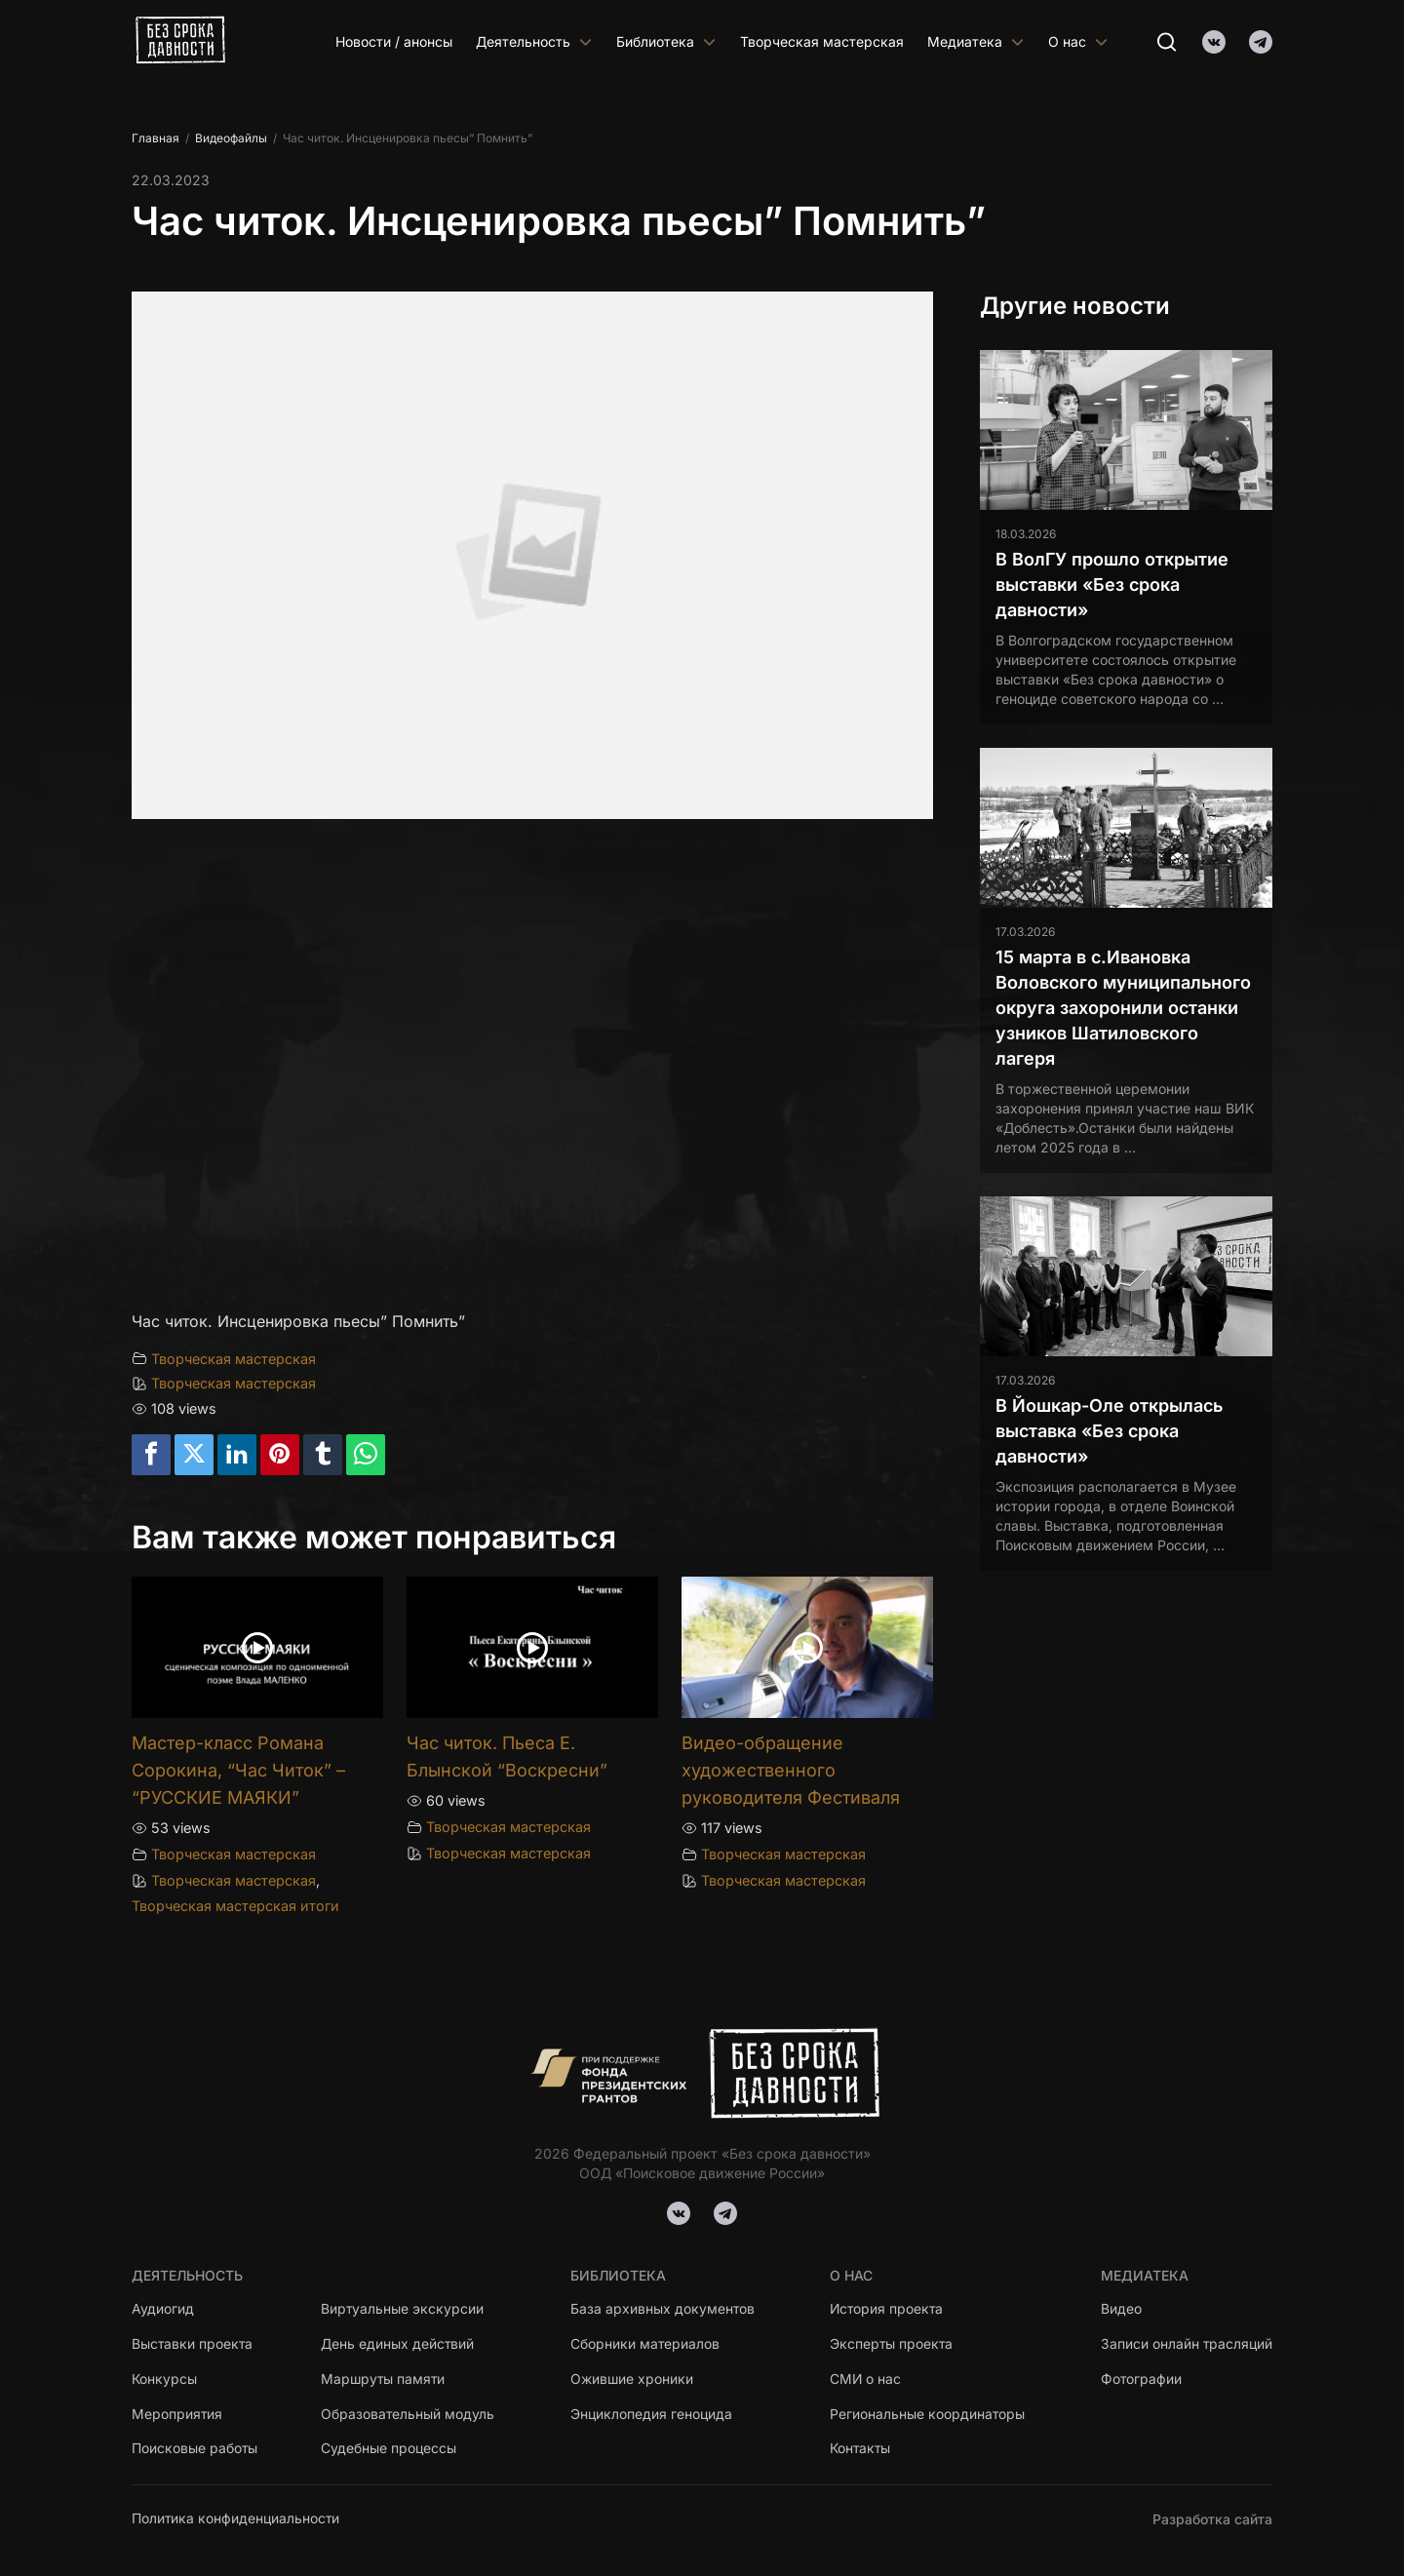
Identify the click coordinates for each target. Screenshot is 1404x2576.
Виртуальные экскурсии (404, 2309)
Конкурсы (164, 2379)
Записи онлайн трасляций (1186, 2344)
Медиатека (976, 41)
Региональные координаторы (928, 2414)
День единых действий (399, 2344)
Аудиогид (163, 2309)
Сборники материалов (645, 2344)
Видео (1120, 2309)
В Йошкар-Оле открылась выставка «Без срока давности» (1109, 1430)
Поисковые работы (195, 2449)
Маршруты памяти (385, 2379)
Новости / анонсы (393, 41)
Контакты (861, 2449)
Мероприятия (177, 2414)
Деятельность (534, 41)
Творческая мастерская (822, 41)
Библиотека (666, 41)
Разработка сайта (1212, 2519)
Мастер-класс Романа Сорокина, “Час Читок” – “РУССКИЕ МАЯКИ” (238, 1770)
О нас (1078, 41)
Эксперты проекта (892, 2344)
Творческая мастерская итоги (235, 1905)
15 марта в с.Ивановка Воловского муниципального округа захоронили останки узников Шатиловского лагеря (1123, 1008)
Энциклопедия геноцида (651, 2414)
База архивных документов (663, 2309)
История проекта (888, 2309)
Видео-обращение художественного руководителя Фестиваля (791, 1770)
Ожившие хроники (632, 2379)
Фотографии (1141, 2379)
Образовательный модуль (409, 2414)
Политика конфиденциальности (236, 2519)
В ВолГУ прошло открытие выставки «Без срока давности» (1111, 584)
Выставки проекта (193, 2344)
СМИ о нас (866, 2379)
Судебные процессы (389, 2449)
